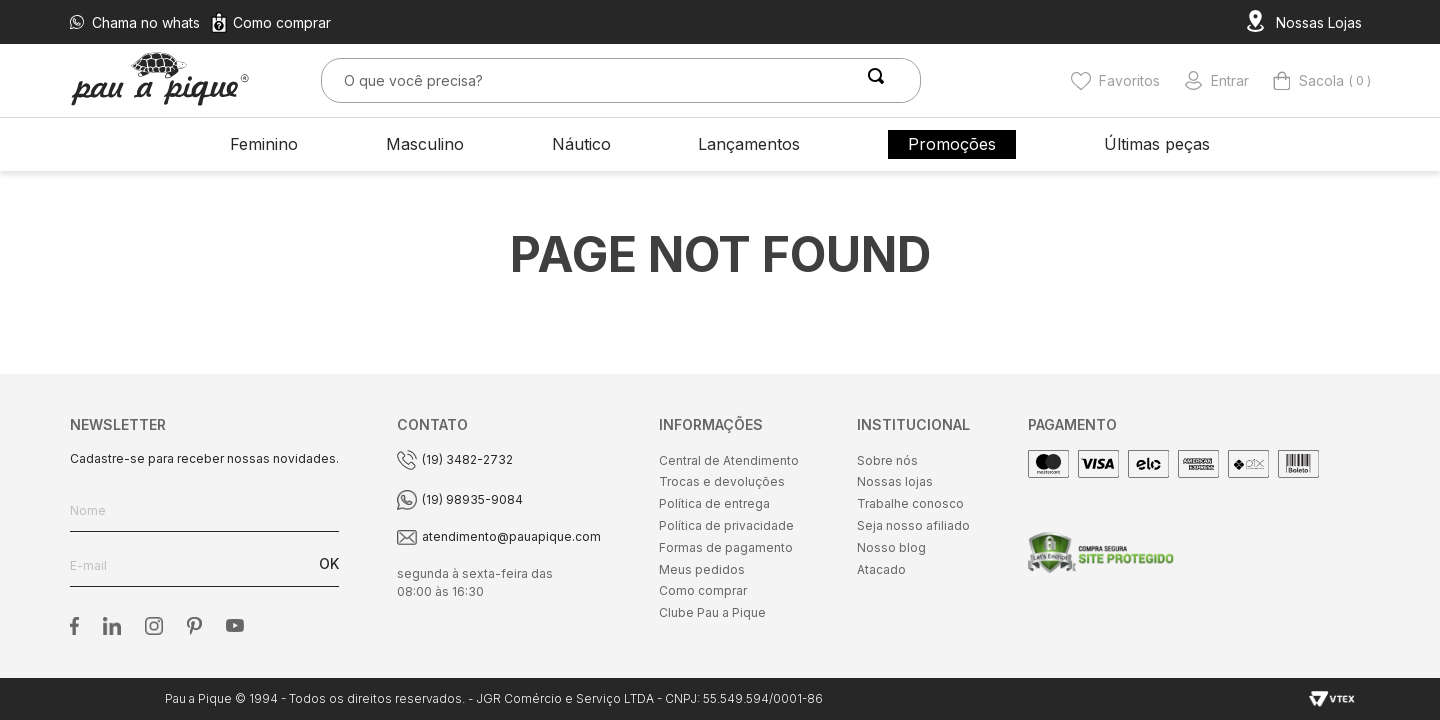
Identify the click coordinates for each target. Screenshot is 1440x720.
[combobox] (621, 80)
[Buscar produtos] (880, 80)
